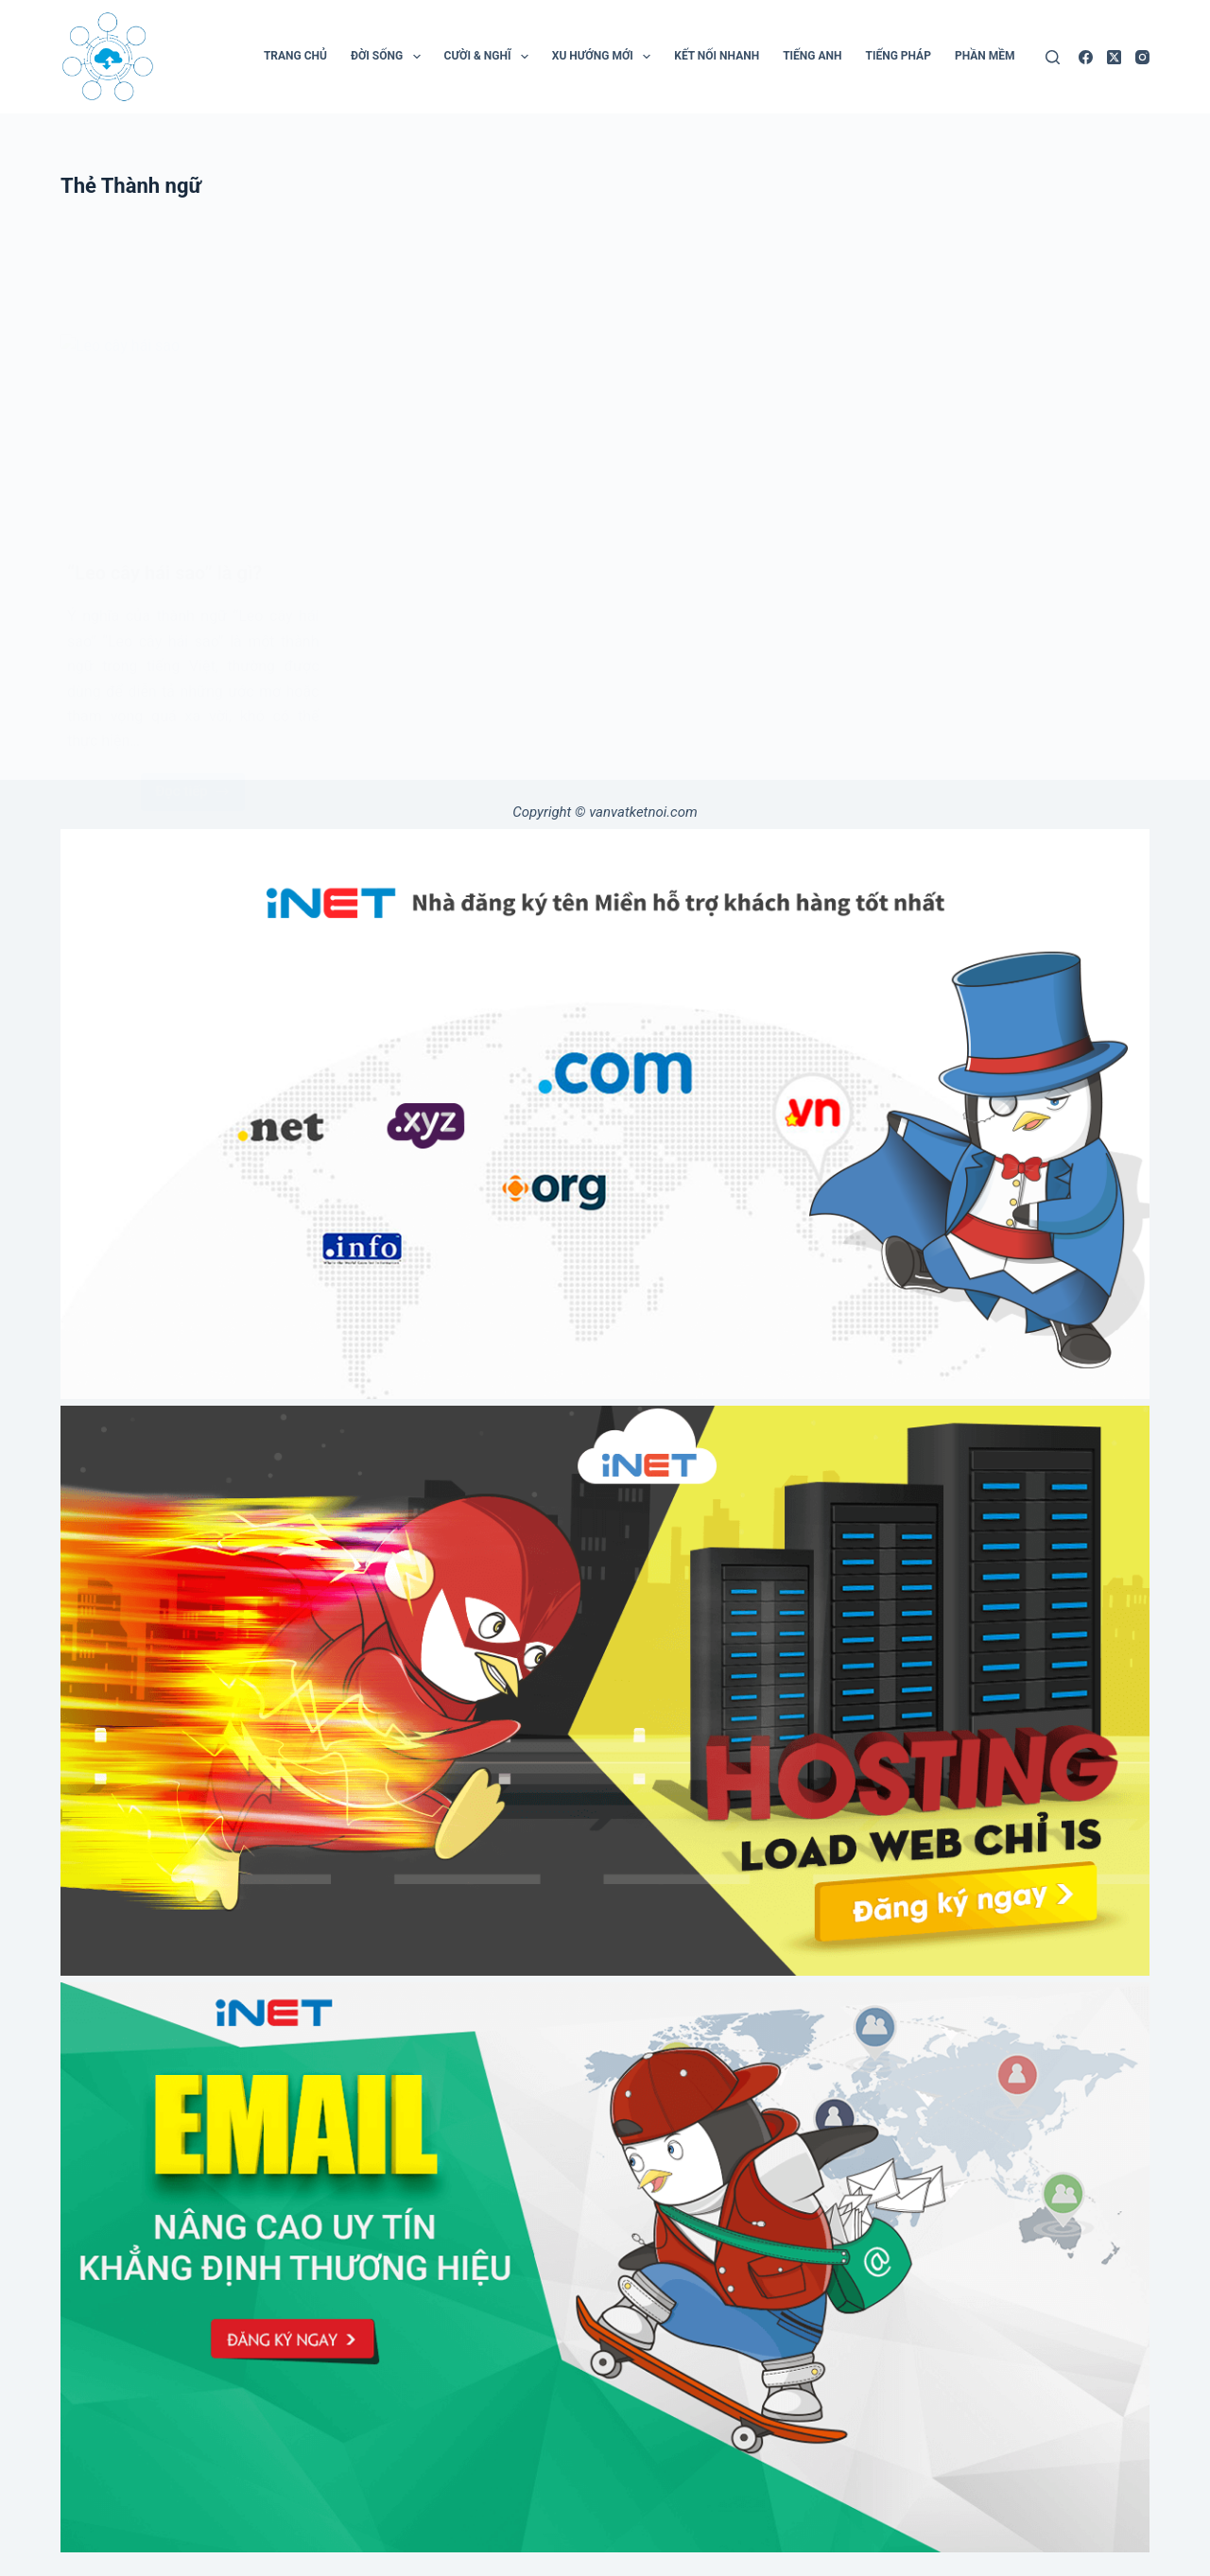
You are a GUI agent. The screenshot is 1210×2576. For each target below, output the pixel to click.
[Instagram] (1142, 57)
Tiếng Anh (812, 55)
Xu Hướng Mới (605, 56)
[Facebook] (1086, 57)
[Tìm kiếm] (1053, 57)
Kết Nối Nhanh (716, 55)
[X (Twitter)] (1114, 57)
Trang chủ (295, 55)
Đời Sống (389, 56)
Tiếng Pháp (897, 55)
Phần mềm (985, 55)
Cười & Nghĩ (490, 56)
